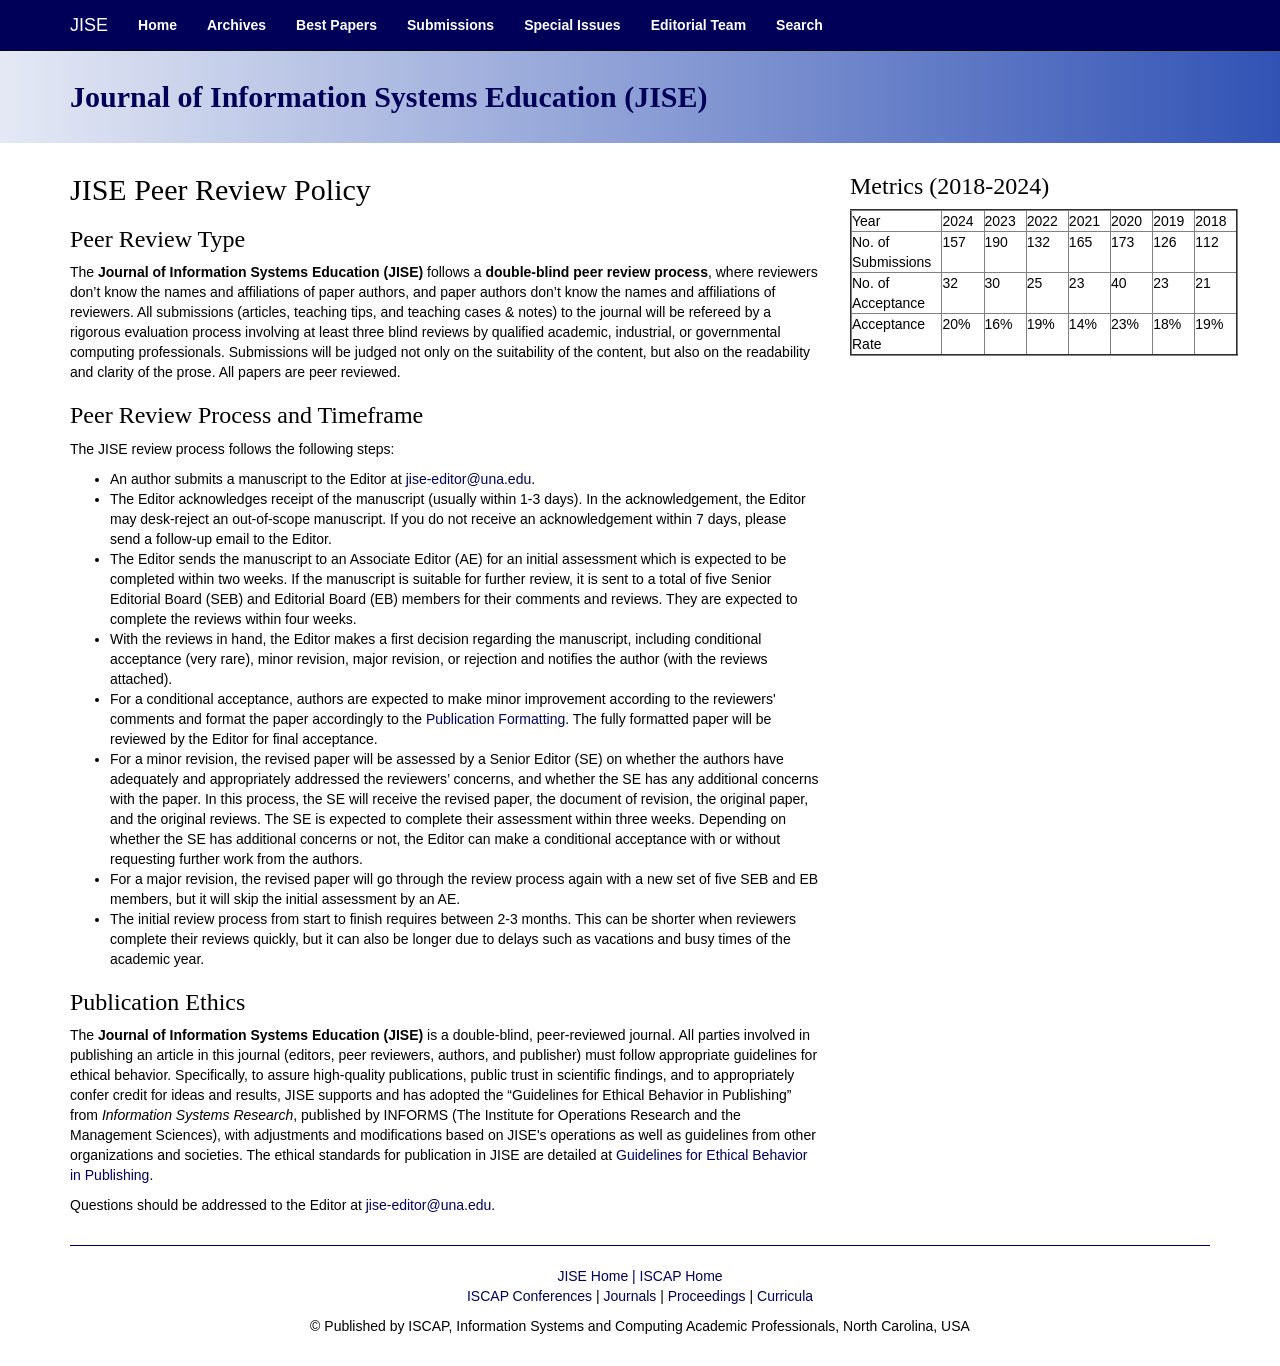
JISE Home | (598, 1276)
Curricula (785, 1296)
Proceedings (707, 1296)
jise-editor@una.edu (469, 479)
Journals (629, 1296)
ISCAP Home (681, 1276)
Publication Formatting (495, 719)
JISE (89, 25)
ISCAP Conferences (529, 1296)
